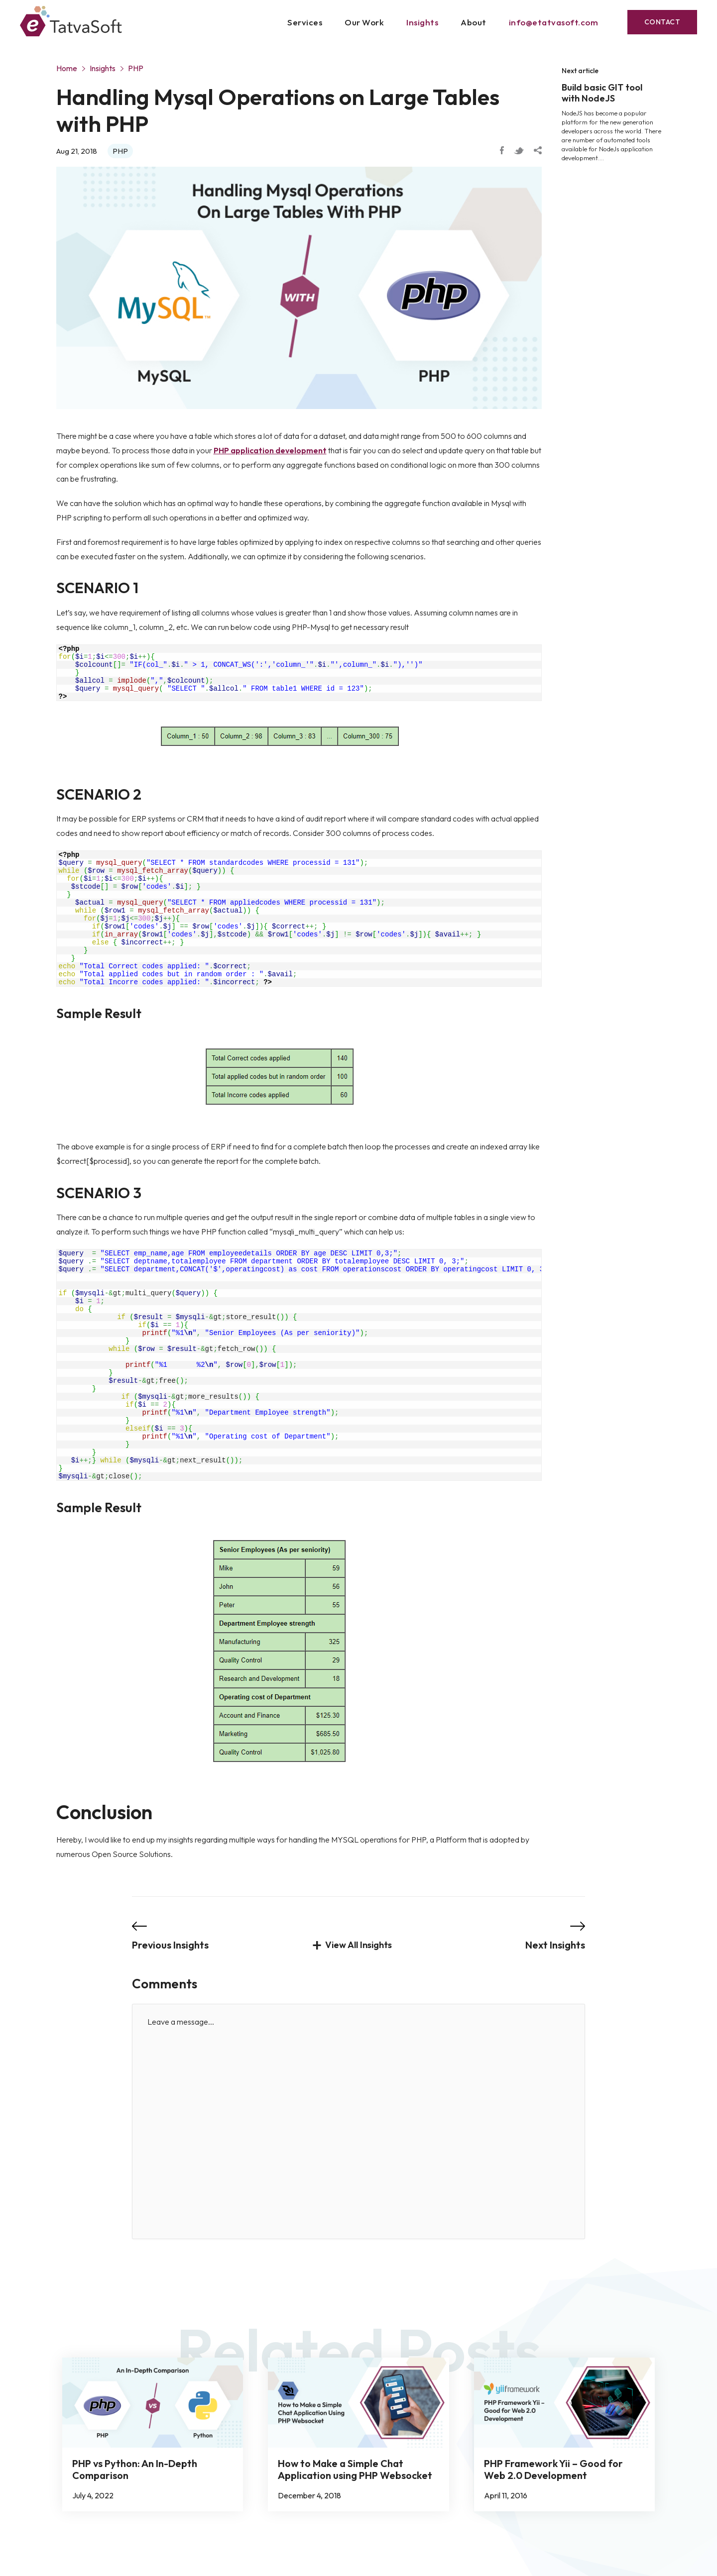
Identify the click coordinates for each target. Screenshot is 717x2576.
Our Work (364, 22)
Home (66, 68)
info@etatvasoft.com (553, 22)
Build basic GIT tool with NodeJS (602, 93)
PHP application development (270, 450)
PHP (135, 68)
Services (304, 22)
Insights (422, 22)
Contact (662, 21)
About (473, 22)
